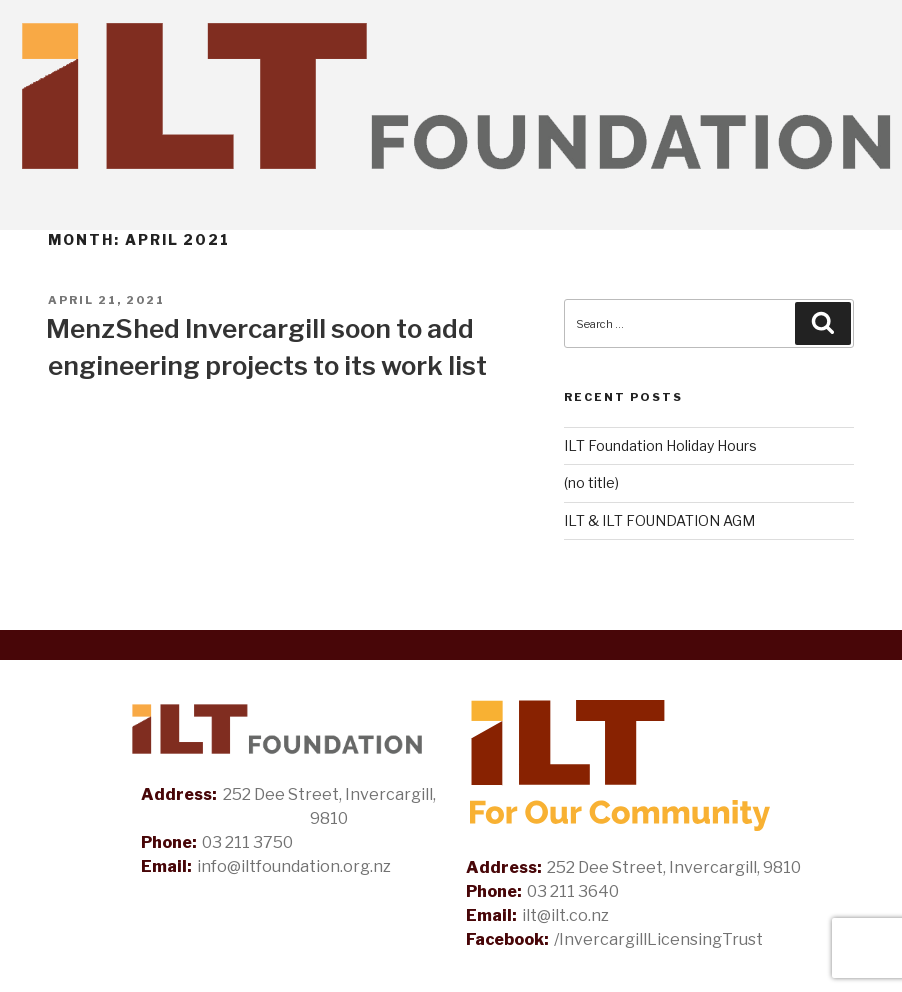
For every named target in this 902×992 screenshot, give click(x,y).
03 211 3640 (573, 891)
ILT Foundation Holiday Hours (660, 445)
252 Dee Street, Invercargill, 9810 (329, 806)
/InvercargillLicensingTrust (658, 939)
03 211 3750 (247, 842)
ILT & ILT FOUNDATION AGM (659, 520)
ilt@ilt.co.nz (565, 915)
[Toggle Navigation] (870, 211)
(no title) (591, 482)
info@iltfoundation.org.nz (294, 866)
